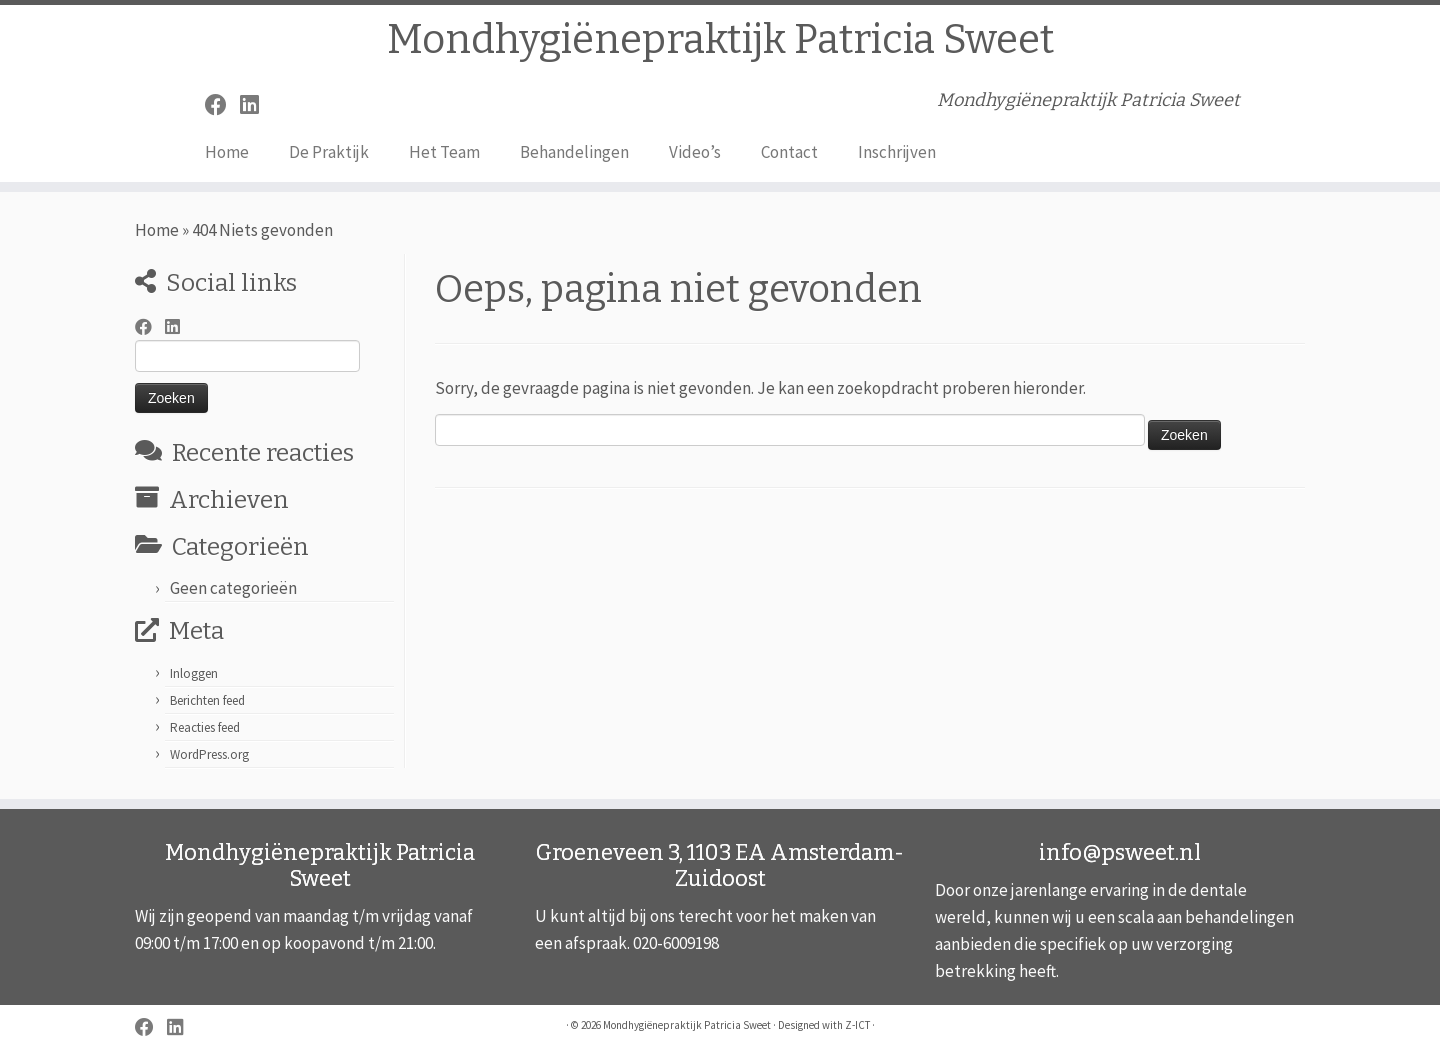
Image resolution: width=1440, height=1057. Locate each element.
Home (227, 152)
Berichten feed (207, 700)
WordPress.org (209, 754)
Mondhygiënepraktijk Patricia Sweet (720, 40)
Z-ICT (857, 1025)
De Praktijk (329, 152)
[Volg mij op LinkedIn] (256, 105)
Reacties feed (205, 727)
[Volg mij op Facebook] (222, 105)
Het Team (444, 152)
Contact (789, 152)
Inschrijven (897, 152)
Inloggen (194, 673)
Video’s (695, 152)
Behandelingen (574, 152)
